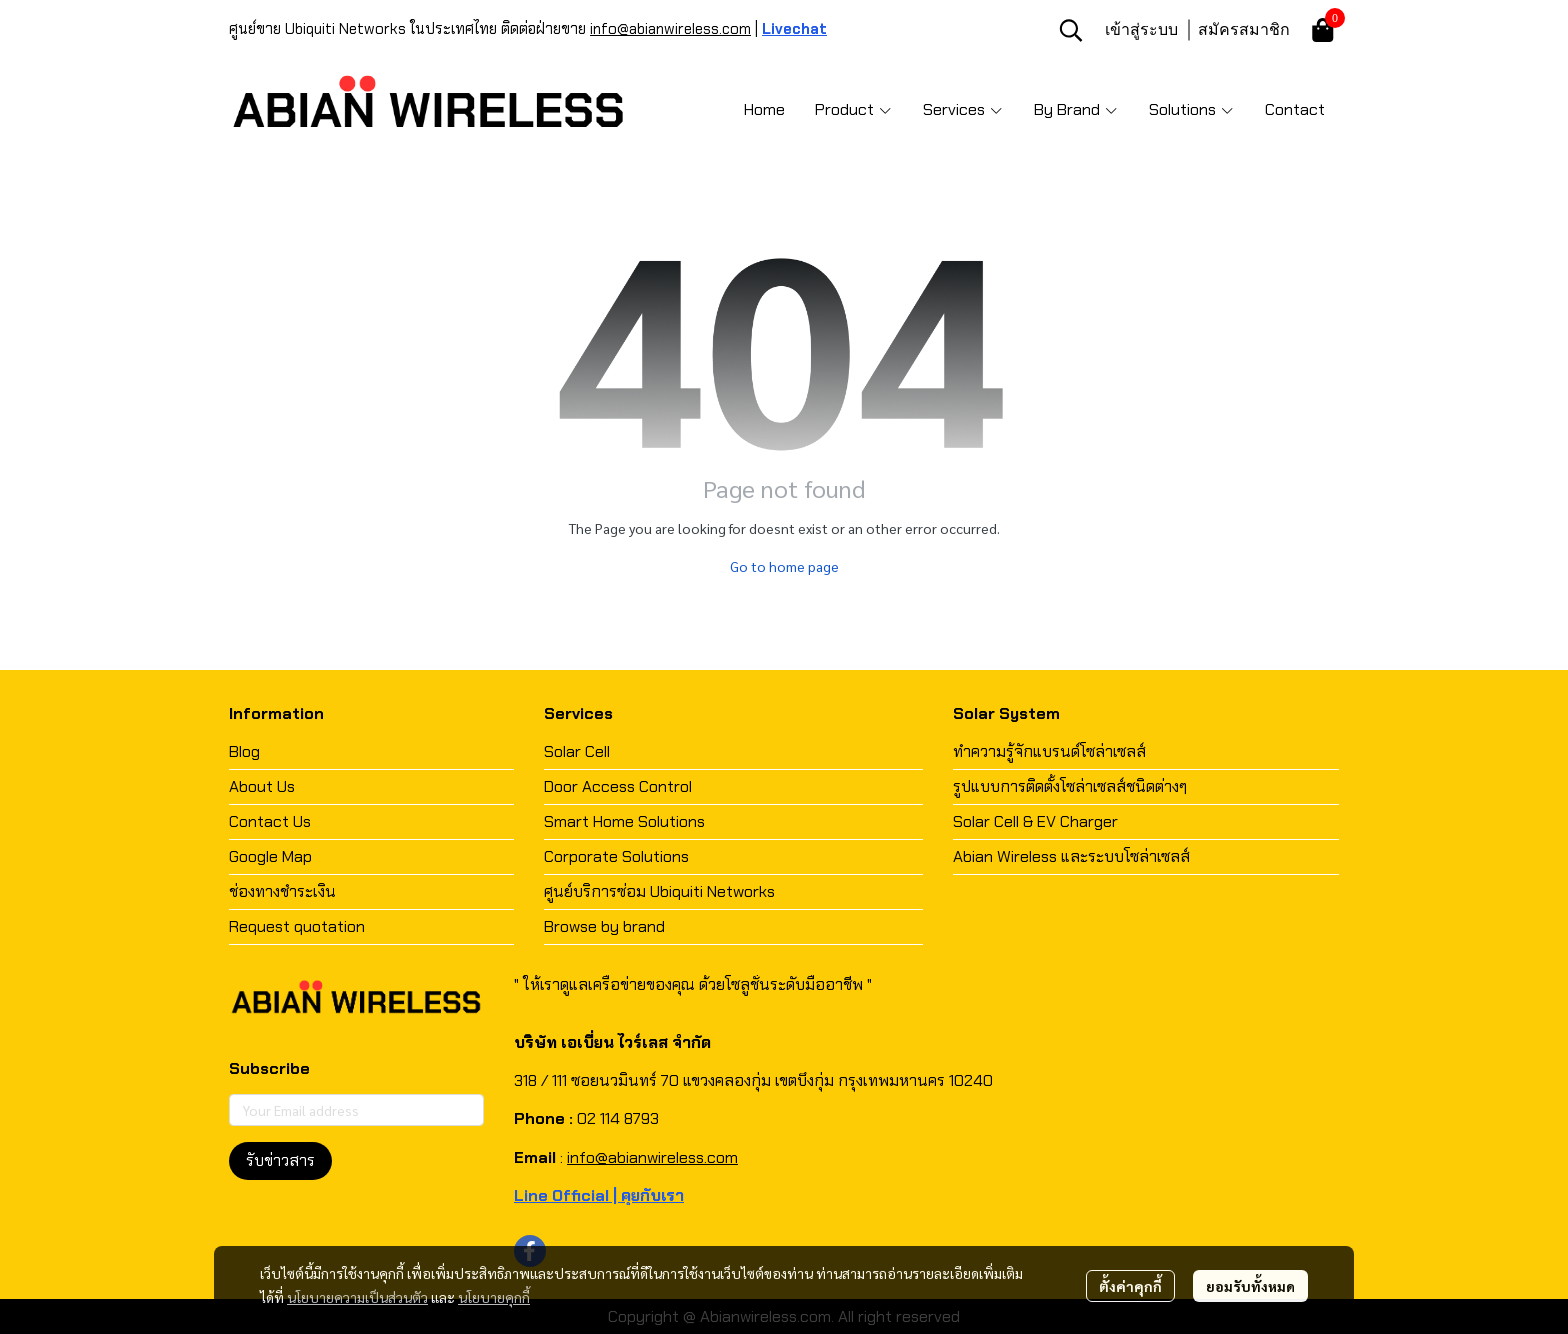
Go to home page (784, 566)
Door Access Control (618, 786)
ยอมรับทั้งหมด (1250, 1286)
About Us (262, 786)
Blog (244, 751)
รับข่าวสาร (280, 1160)
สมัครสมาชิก (1244, 29)
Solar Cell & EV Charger (1035, 821)
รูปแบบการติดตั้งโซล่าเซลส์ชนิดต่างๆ (1070, 786)
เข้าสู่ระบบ (1141, 29)
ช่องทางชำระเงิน (282, 891)
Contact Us (270, 821)
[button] (1071, 30)
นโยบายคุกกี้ (494, 1297)
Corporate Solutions (616, 856)
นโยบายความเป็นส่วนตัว (357, 1297)
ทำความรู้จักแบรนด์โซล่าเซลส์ (1049, 751)
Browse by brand (604, 926)
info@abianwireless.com (670, 29)
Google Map (270, 856)
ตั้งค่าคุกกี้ (1130, 1286)
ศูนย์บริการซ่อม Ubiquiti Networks (659, 891)
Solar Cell (577, 751)
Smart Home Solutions (624, 821)
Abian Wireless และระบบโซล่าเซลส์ (1071, 856)
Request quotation (297, 926)
